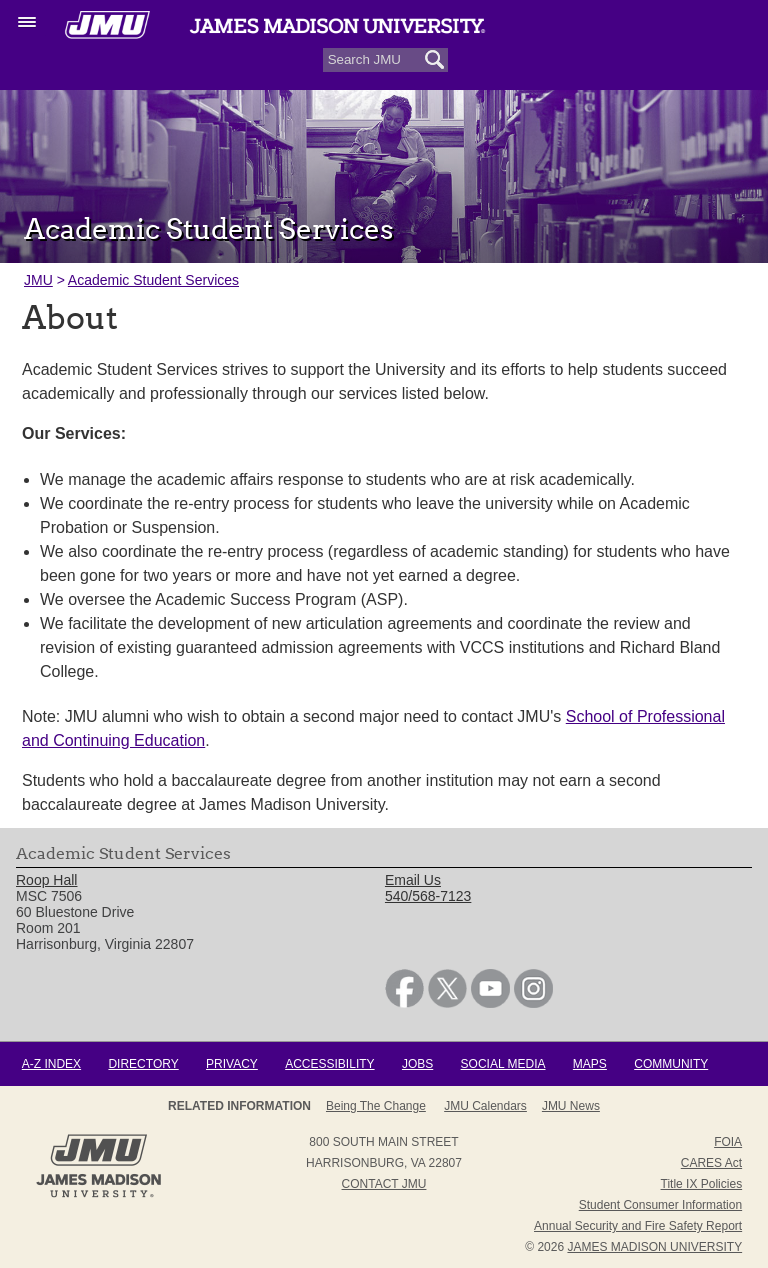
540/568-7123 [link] (428, 896)
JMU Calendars (485, 1106)
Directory (143, 1064)
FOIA (728, 1142)
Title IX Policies (702, 1184)
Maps (590, 1064)
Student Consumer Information (660, 1205)
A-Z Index (51, 1064)
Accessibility (329, 1064)
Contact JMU (384, 1184)
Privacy (232, 1064)
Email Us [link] (413, 880)
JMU (38, 280)
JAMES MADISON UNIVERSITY (654, 1247)
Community (671, 1064)
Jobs (417, 1064)
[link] (404, 1003)
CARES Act (711, 1163)
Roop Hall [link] (46, 880)
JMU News (571, 1106)
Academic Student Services (153, 280)
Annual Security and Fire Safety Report (638, 1226)
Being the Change (376, 1106)
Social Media (503, 1064)
